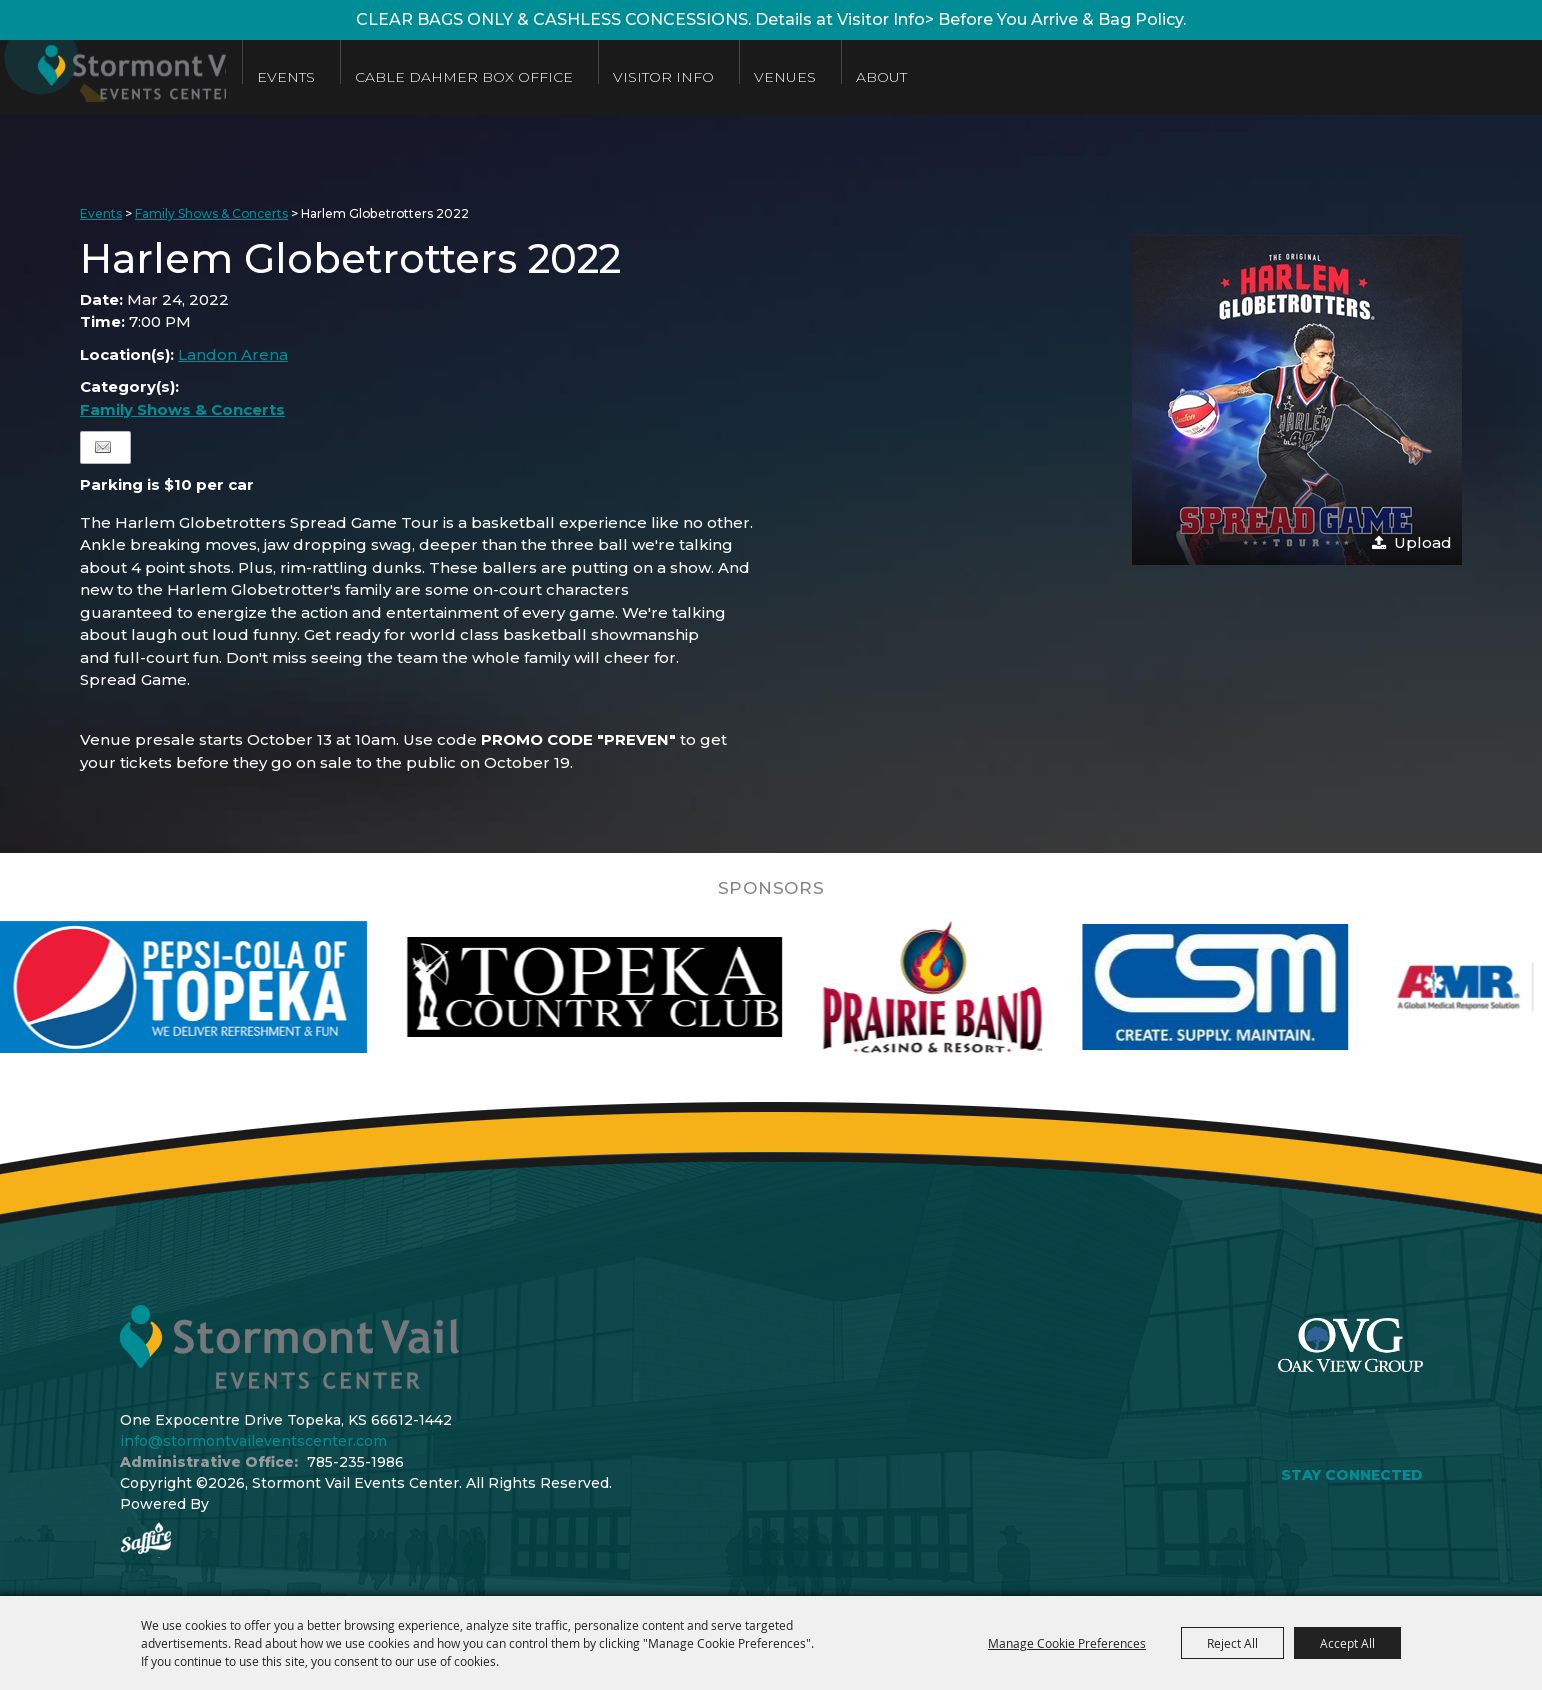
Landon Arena (233, 354)
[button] (1297, 400)
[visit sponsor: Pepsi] (226, 987)
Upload (1423, 542)
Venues (849, 77)
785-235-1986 (355, 1462)
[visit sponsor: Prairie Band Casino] (977, 987)
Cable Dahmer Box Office (528, 77)
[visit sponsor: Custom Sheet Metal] (1260, 987)
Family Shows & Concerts (211, 213)
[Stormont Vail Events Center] (143, 77)
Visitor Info (727, 77)
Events (350, 77)
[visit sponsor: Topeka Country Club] (639, 987)
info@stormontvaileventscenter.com (253, 1441)
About (945, 77)
